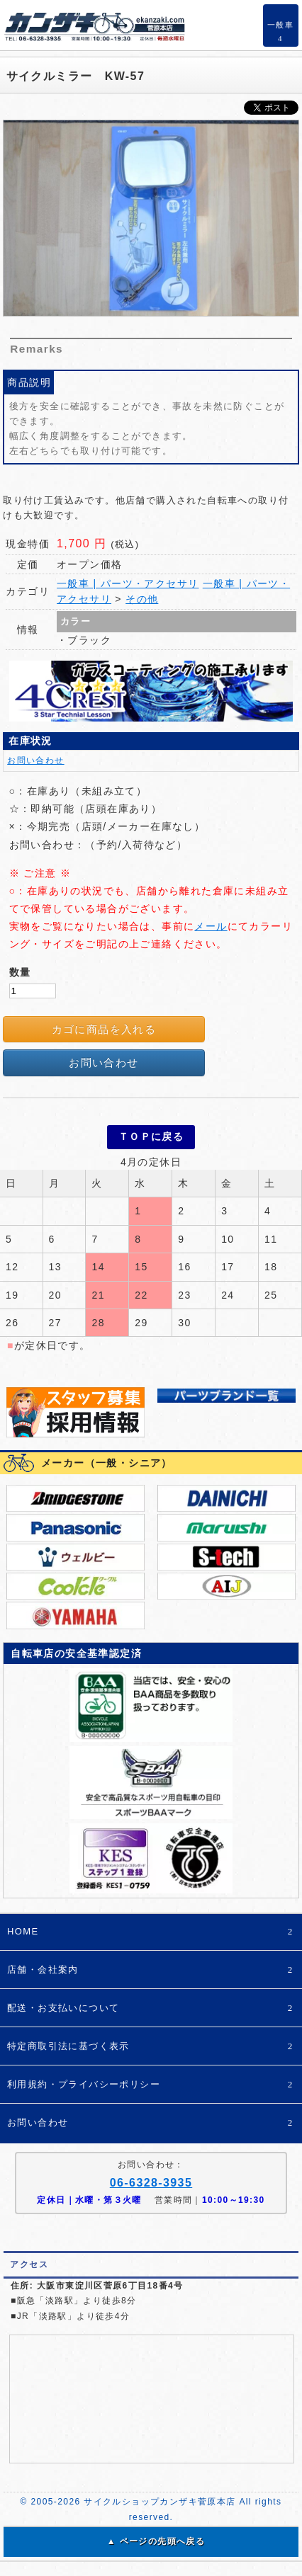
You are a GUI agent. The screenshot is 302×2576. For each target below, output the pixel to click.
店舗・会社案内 (150, 1970)
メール (210, 926)
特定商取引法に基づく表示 (150, 2046)
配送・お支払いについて (150, 2008)
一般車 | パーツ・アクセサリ (127, 583)
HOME (150, 1932)
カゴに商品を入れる (104, 1029)
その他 (141, 599)
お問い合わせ (35, 760)
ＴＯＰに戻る (151, 1136)
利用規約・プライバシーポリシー (150, 2085)
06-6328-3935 (151, 2183)
